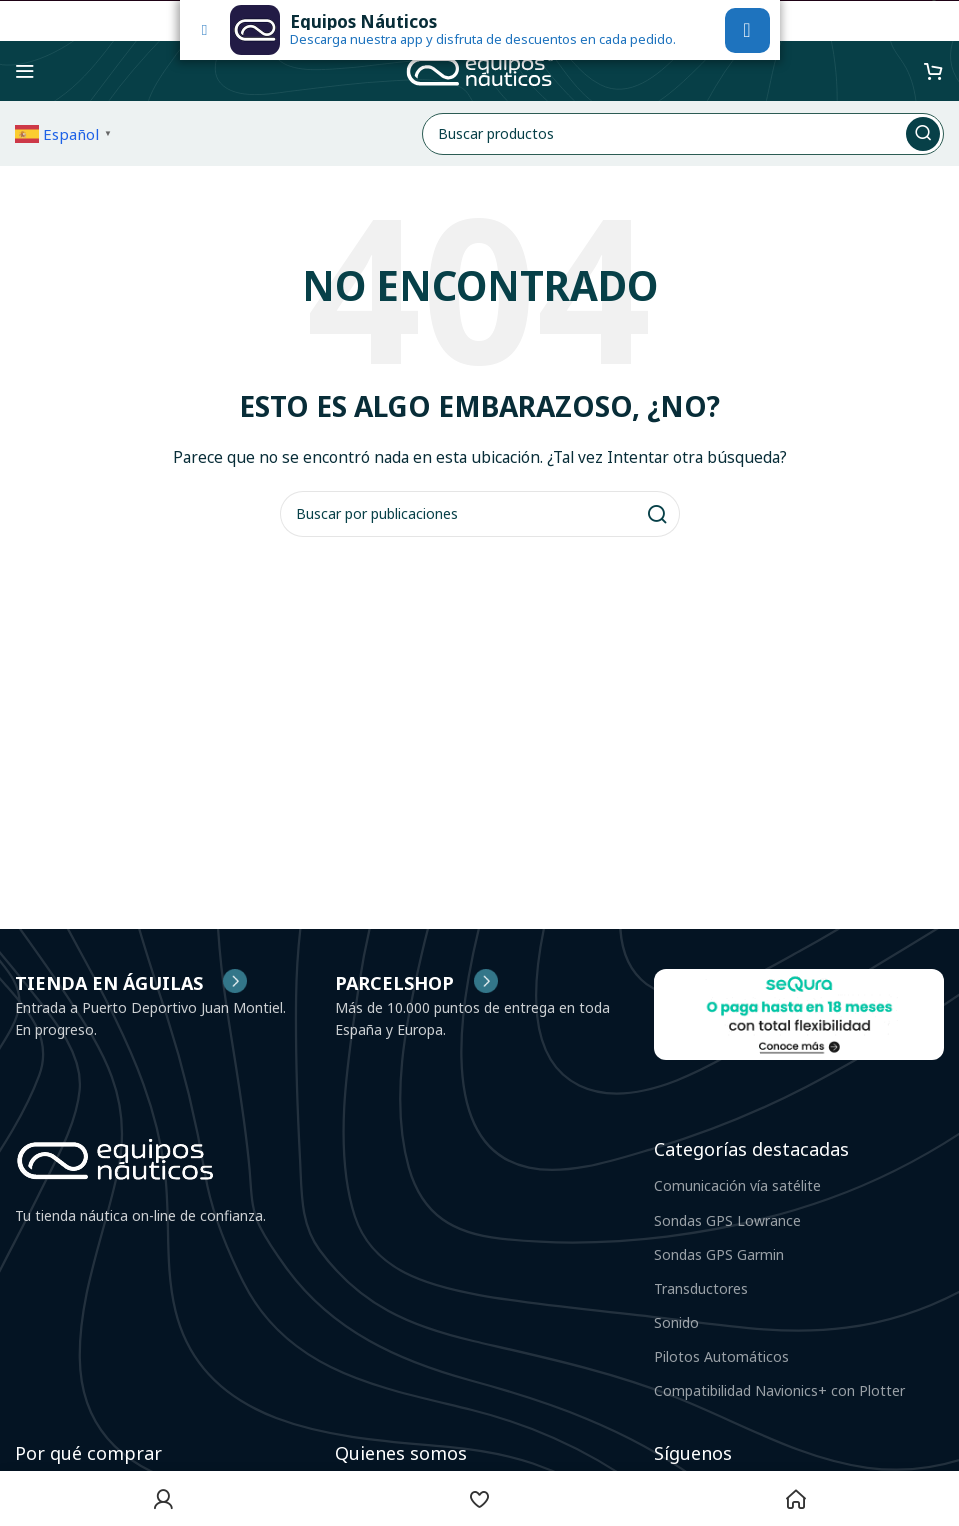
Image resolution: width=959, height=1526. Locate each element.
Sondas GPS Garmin (719, 1254)
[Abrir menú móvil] (25, 71)
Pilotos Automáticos (721, 1356)
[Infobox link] (416, 983)
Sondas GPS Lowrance (727, 1220)
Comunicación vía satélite (737, 1185)
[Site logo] (480, 69)
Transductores (701, 1288)
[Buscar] (683, 134)
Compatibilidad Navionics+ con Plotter (779, 1390)
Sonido (676, 1322)
